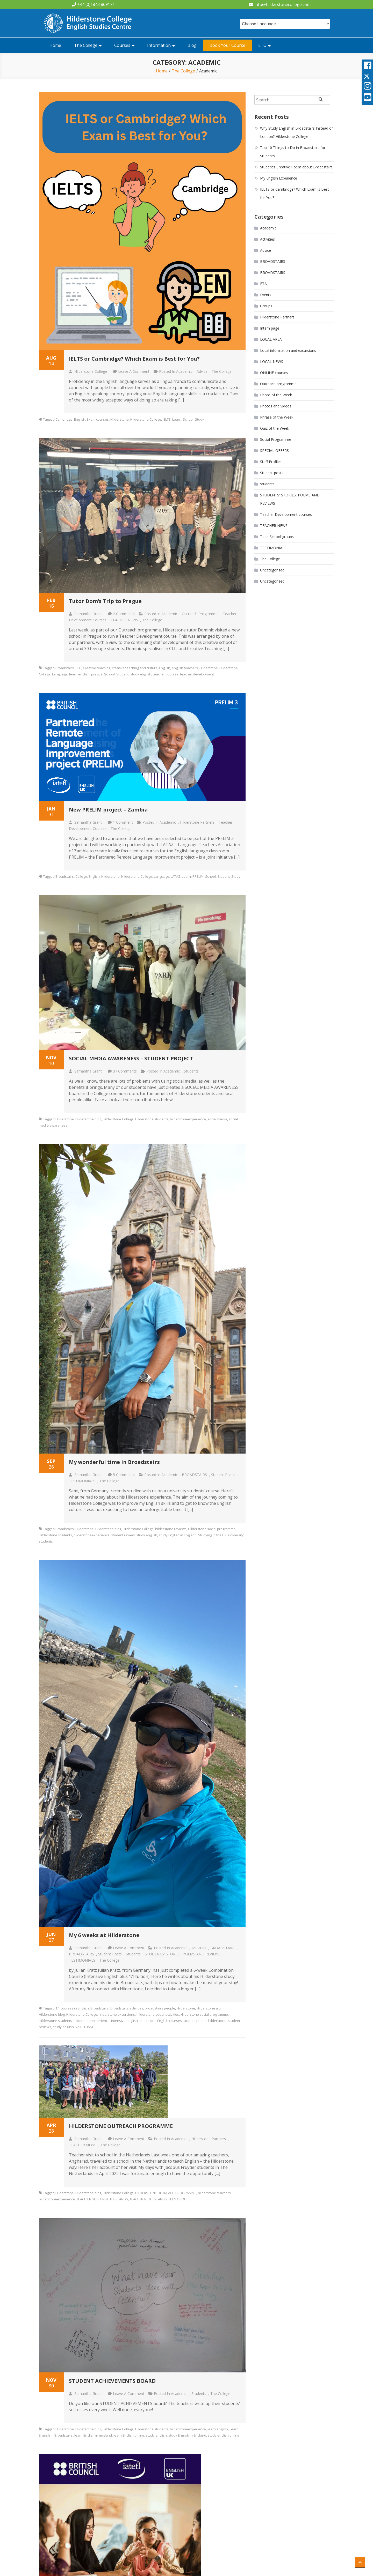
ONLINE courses (274, 372)
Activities (198, 1947)
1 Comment (123, 822)
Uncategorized (272, 581)
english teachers (185, 668)
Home (55, 45)
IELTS (167, 419)
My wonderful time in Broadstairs (114, 1461)
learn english (79, 674)
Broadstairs (64, 668)
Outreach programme (200, 613)
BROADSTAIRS (194, 1474)
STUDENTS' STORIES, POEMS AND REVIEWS (182, 1954)
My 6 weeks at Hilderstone (104, 1935)
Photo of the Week (276, 394)
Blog (192, 45)
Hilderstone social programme (211, 1529)
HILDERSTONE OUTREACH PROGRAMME (121, 2126)
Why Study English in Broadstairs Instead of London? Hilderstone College (296, 132)
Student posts (223, 1474)
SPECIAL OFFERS (274, 450)
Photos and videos (275, 406)
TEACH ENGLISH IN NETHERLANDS (102, 2199)
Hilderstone (119, 419)
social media (217, 1119)
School (188, 419)
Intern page (269, 328)
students (191, 1071)
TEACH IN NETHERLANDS (148, 2199)
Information (159, 45)
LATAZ (175, 876)
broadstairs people (160, 2008)
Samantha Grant (88, 613)
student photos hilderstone (204, 2020)
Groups (266, 305)
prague (97, 674)
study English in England (178, 1535)
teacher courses (165, 674)
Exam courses (98, 419)
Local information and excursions (288, 350)
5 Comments (124, 1474)
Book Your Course (227, 45)
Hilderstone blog (88, 1119)
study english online (223, 2435)
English (79, 419)
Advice (202, 371)
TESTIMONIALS (82, 1480)
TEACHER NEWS (124, 619)
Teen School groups (277, 536)
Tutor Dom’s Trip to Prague (105, 601)
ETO (262, 45)
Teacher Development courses (286, 514)
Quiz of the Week (274, 428)
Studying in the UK (212, 1535)
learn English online (128, 2435)
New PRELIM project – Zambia (108, 809)
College (81, 876)
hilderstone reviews (171, 1529)
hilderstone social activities (158, 2014)
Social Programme (275, 439)
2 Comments (124, 613)
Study (199, 419)
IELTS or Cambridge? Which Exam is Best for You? (134, 358)
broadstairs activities (126, 2008)
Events (265, 294)
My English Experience (278, 178)
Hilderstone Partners (197, 822)
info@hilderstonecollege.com (282, 4)
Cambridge (64, 419)
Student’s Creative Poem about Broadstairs (296, 167)
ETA (263, 283)
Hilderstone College (90, 371)
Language (60, 674)
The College (85, 45)
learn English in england (93, 2435)
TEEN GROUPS (179, 2199)
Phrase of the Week (276, 417)
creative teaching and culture (134, 668)
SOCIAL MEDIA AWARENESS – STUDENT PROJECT (131, 1058)
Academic (184, 371)
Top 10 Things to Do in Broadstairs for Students (292, 151)
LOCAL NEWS (271, 361)
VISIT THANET (85, 2026)
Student (122, 674)
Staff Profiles (271, 461)
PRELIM (198, 876)
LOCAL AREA (271, 339)
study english (140, 674)
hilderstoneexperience (188, 1119)
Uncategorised (272, 570)
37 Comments (125, 1071)
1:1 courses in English (72, 2008)
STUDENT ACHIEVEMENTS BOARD (112, 2380)
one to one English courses (160, 2020)
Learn (176, 419)
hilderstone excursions (117, 2014)
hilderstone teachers (214, 2193)
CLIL (78, 668)
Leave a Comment (133, 371)
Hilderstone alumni (211, 2008)
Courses (122, 45)
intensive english (124, 2020)
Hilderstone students (151, 1119)
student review (123, 1535)
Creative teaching (96, 668)
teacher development (197, 674)
